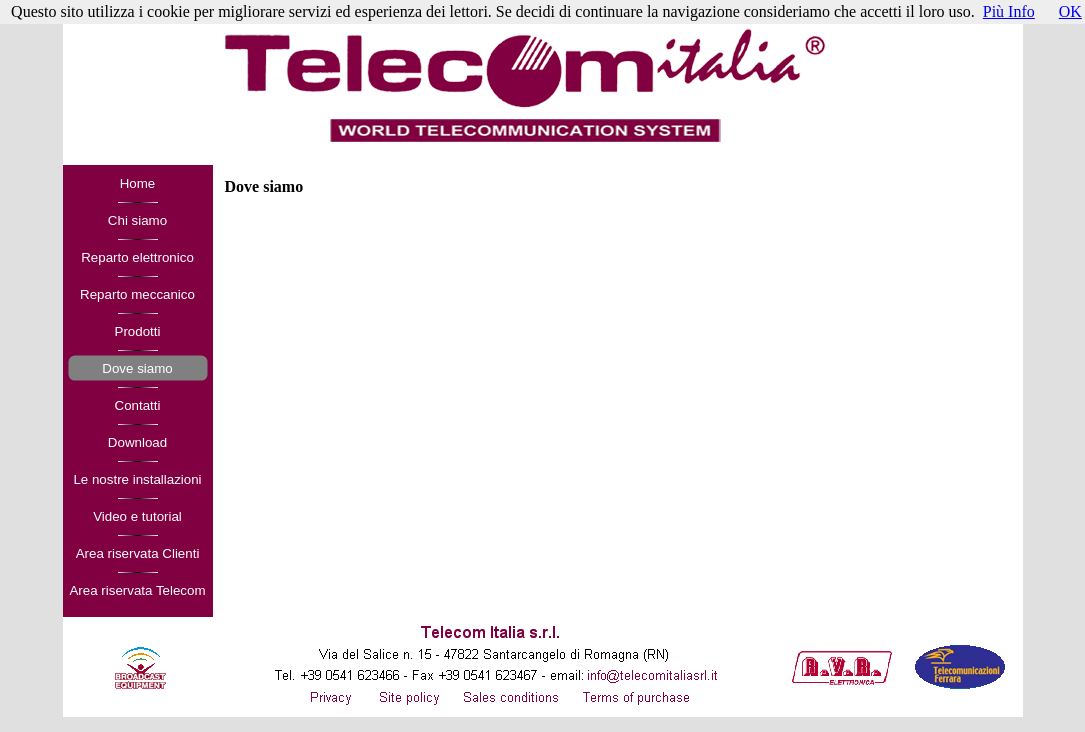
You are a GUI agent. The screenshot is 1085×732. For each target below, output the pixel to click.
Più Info (1009, 11)
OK (1070, 11)
